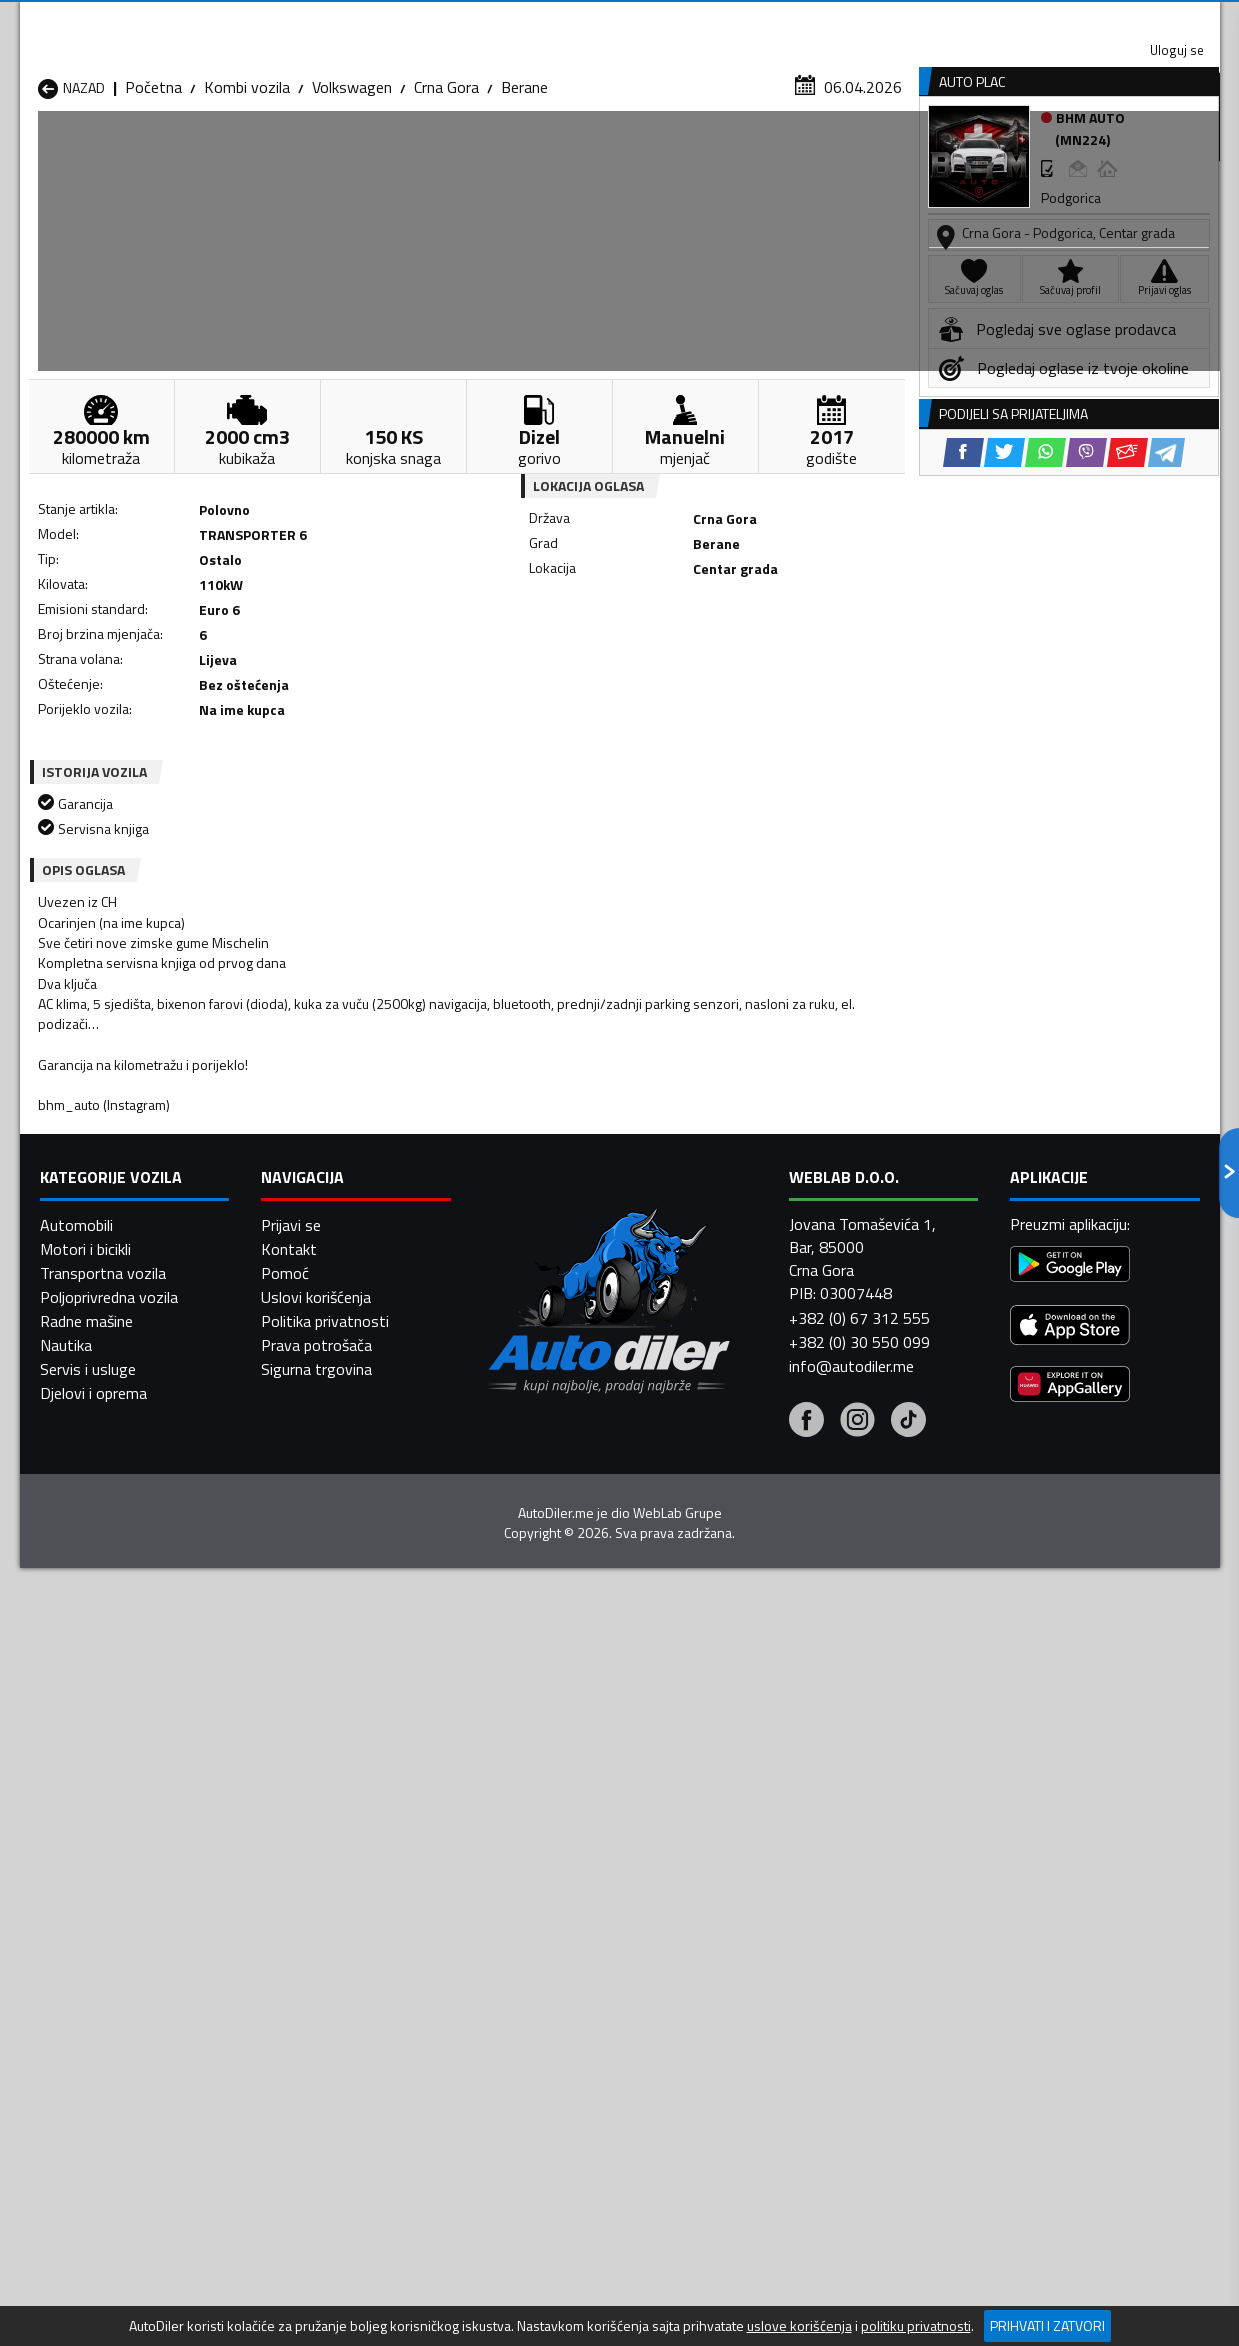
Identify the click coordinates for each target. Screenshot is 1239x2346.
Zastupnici (539, 153)
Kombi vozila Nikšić (102, 2004)
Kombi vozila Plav (529, 2004)
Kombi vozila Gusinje (755, 1956)
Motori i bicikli (85, 2297)
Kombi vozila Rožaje (537, 2028)
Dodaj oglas (1155, 153)
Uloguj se (1080, 20)
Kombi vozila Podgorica (333, 2028)
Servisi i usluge (820, 153)
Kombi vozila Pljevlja (754, 2004)
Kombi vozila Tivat (749, 2028)
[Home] (37, 153)
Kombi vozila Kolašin (323, 1980)
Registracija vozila (992, 153)
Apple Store (620, 20)
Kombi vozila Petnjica (326, 2004)
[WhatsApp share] (675, 660)
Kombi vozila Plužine (106, 2028)
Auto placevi (406, 153)
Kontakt (972, 20)
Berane (524, 195)
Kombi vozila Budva (104, 1956)
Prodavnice (269, 153)
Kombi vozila (247, 195)
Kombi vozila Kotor (535, 1980)
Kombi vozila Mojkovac (763, 1980)
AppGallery (746, 20)
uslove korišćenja (799, 2326)
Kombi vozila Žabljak (538, 2052)
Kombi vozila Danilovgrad (555, 1956)
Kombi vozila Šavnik (320, 2052)
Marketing (864, 20)
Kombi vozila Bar (310, 1932)
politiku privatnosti (916, 2326)
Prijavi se (291, 2273)
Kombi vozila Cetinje (321, 1956)
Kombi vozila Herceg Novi (124, 1980)
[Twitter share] (634, 660)
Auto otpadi (672, 153)
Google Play (487, 20)
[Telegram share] (796, 660)
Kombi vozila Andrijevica (118, 1932)
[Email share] (757, 660)
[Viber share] (716, 660)
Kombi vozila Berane (538, 1932)
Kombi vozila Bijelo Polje (767, 1932)
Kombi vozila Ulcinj (100, 2052)
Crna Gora (446, 195)
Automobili (76, 2273)
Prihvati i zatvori (1047, 2325)
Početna (153, 195)
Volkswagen (352, 195)
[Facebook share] (593, 660)
